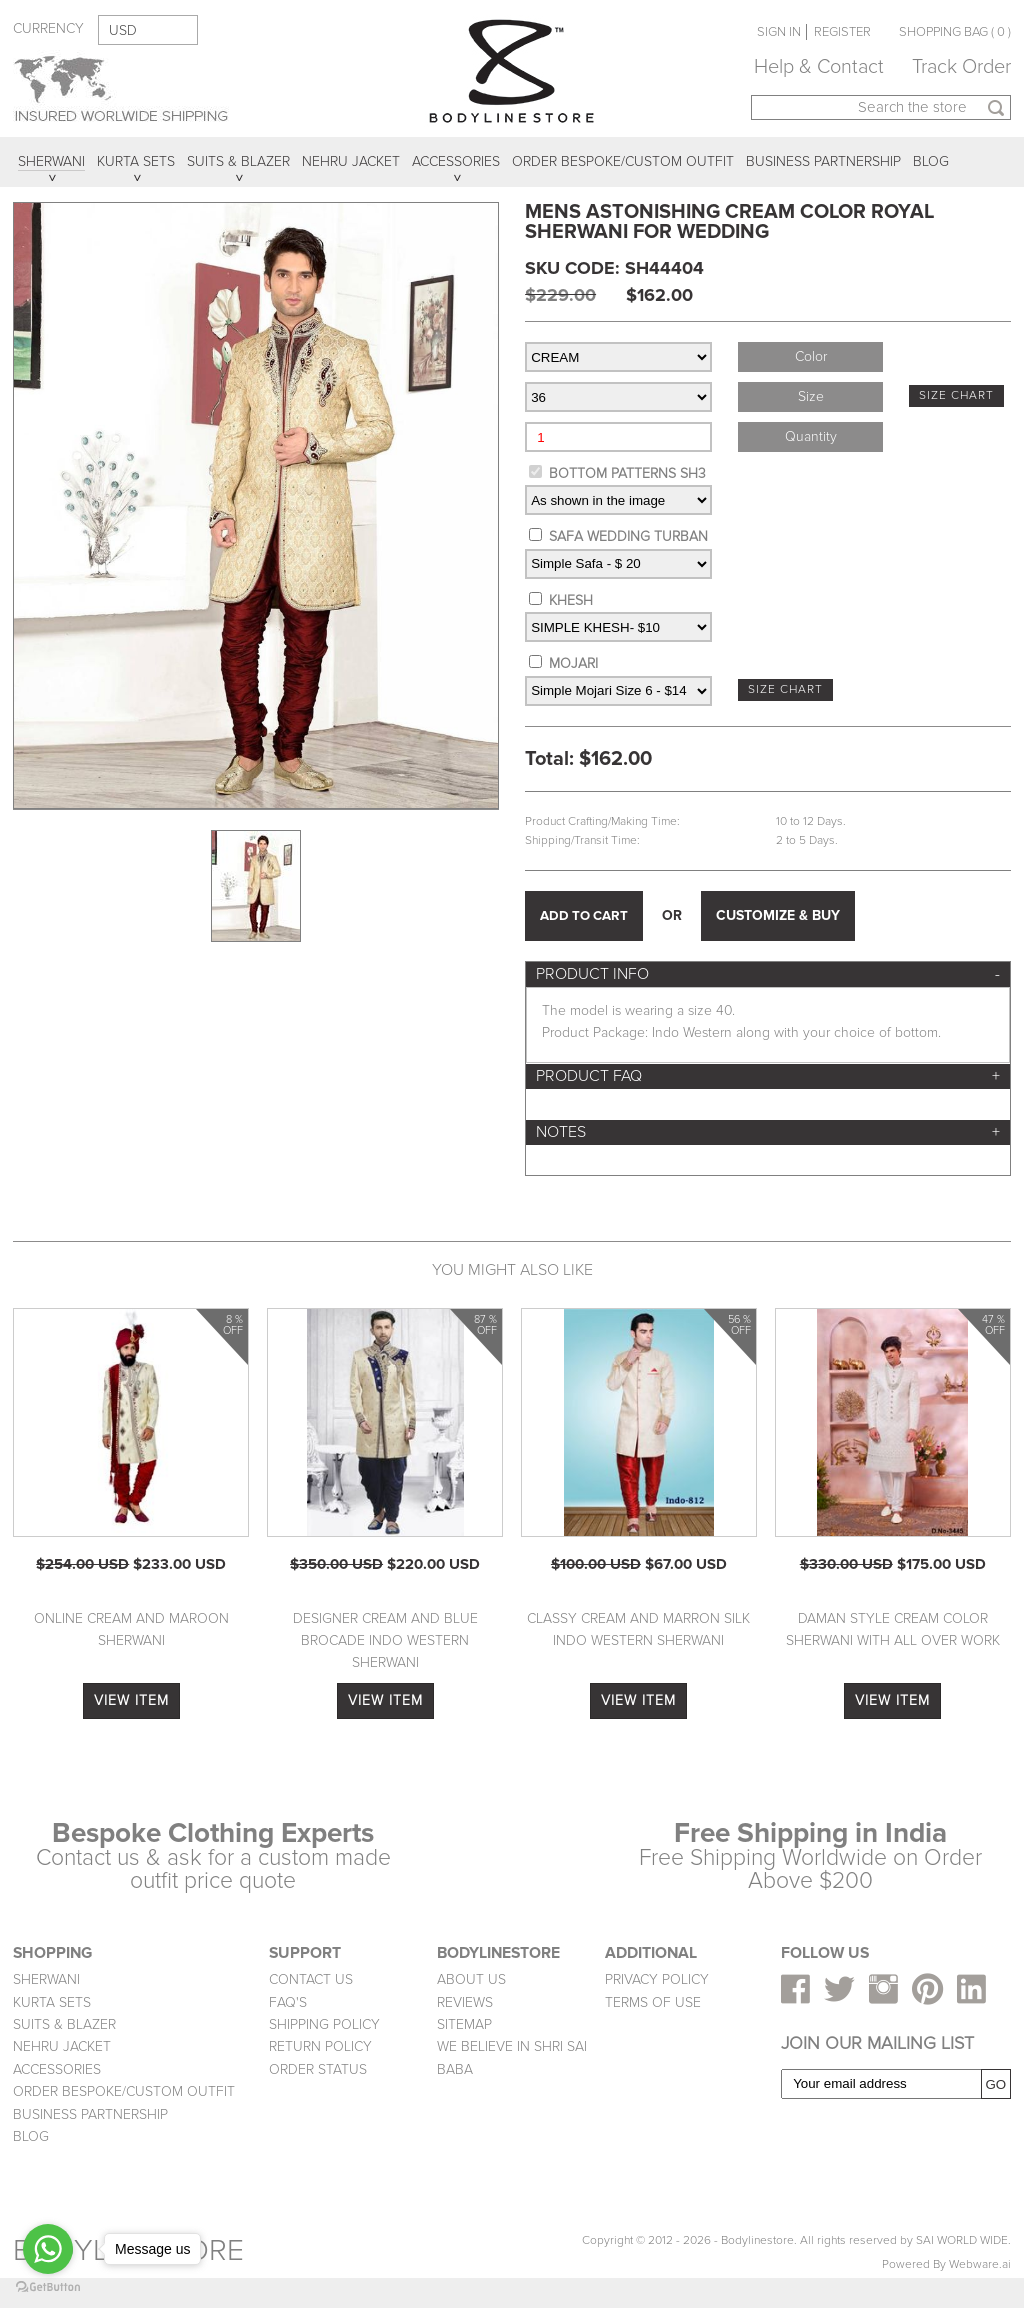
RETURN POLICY (320, 2046)
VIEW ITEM (131, 1700)
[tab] (768, 974)
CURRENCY (48, 28)
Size (811, 396)
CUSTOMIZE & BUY (778, 915)
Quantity (811, 436)
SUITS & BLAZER (64, 2024)
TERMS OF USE (653, 2002)
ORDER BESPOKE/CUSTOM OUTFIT (124, 2091)
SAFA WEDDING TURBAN (628, 536)
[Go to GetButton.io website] (48, 2287)
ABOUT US (471, 1979)
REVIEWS (465, 2002)
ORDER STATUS (318, 2069)
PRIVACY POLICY (657, 1979)
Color (811, 356)
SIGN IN (779, 32)
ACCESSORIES (57, 2069)
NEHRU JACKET (62, 2046)
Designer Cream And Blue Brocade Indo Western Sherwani (385, 1641)
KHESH (571, 600)
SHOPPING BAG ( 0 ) (955, 32)
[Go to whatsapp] (48, 2249)
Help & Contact (819, 67)
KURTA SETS (52, 2002)
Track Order (961, 67)
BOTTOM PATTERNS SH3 (627, 473)
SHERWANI (46, 1979)
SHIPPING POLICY (324, 2024)
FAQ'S (288, 2002)
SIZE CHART (956, 395)
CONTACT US (311, 1979)
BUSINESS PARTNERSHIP (90, 2114)
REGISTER (842, 32)
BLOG (31, 2136)
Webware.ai (980, 2264)
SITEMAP (464, 2024)
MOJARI (573, 663)
